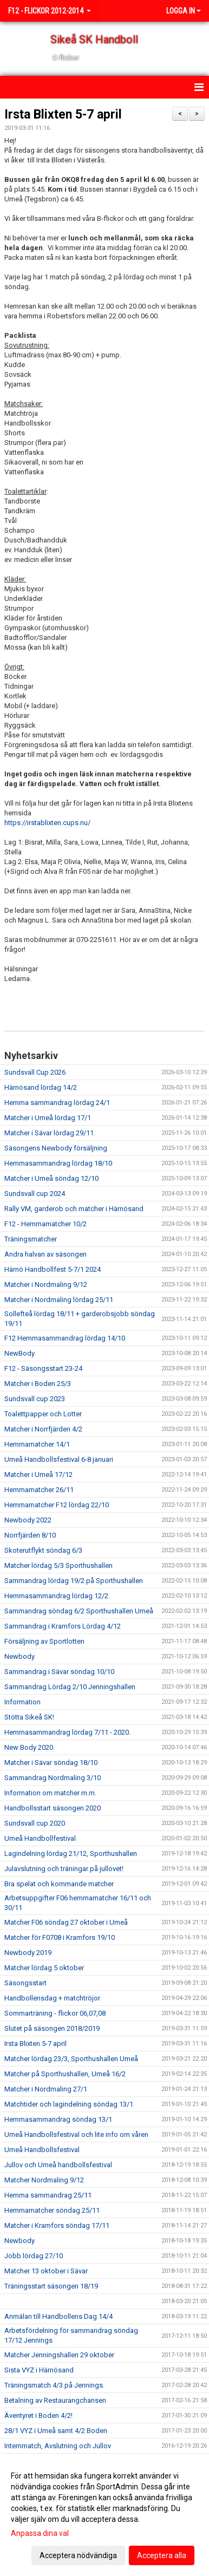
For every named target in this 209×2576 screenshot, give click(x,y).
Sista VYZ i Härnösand (39, 2370)
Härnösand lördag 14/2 (40, 1087)
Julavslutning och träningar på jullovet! (63, 1869)
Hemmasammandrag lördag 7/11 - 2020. (67, 1732)
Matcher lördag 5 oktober (44, 1968)
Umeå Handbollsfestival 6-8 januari (58, 1459)
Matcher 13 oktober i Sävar (46, 2271)
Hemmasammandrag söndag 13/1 (58, 2119)
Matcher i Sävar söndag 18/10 (50, 1762)
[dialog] (104, 2515)
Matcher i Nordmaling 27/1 (45, 2089)
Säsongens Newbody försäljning (55, 1148)
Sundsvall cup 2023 (34, 1399)
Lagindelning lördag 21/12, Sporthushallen (70, 1853)
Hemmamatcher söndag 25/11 (52, 2210)
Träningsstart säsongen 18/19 (51, 2286)
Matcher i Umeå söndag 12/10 (51, 1178)
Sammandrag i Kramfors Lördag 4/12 (62, 1626)
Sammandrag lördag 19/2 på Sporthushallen (73, 1581)
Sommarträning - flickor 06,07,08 (55, 2013)
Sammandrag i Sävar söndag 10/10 (59, 1672)
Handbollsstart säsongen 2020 (52, 1808)
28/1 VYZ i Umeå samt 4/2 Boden (55, 2431)
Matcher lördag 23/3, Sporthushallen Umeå (71, 2059)
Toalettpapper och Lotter (43, 1414)
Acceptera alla (161, 2555)
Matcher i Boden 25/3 (37, 1383)
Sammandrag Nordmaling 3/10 (52, 1778)
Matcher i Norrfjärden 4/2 (43, 1429)
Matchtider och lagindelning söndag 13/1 (68, 2104)
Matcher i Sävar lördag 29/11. (49, 1133)
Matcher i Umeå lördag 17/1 (47, 1118)
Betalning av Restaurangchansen (55, 2400)
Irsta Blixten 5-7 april (63, 114)
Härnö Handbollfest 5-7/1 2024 (52, 1269)
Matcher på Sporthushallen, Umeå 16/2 (65, 2074)
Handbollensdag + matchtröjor (52, 1998)
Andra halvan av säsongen (45, 1254)
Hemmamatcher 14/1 (37, 1444)
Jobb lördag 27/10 (33, 2256)
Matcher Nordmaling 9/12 (44, 2180)
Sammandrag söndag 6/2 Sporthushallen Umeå (78, 1611)
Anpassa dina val (40, 2533)
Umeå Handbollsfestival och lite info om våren (76, 2134)
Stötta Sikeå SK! (29, 1717)
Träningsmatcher (30, 1239)
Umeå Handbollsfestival (42, 2150)
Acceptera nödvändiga (78, 2555)
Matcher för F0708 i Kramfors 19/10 (59, 1937)
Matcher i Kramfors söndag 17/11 (56, 2225)
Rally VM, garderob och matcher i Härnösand (73, 1209)
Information (22, 1702)
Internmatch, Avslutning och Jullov (57, 2446)
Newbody (19, 1656)
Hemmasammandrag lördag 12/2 (56, 1596)
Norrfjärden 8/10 (30, 1535)
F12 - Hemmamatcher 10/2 (45, 1224)
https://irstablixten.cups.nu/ (47, 823)
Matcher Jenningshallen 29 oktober (59, 2355)
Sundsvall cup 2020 (34, 1823)
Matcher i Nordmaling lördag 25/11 (58, 1300)
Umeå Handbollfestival (40, 1838)
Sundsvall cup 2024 (34, 1193)
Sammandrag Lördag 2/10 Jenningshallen (69, 1687)
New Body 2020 (28, 1747)
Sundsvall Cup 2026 (35, 1072)
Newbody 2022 (27, 1520)
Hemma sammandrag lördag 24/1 (57, 1103)
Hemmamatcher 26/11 (39, 1490)
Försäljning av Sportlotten (44, 1641)
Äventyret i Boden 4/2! (38, 2415)
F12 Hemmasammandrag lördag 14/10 (64, 1338)
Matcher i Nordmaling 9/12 (45, 1284)
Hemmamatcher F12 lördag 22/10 (56, 1505)
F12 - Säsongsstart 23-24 (43, 1368)
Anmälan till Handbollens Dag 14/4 (58, 2316)
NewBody (19, 1353)
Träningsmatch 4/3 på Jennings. (54, 2385)
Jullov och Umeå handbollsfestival (58, 2165)
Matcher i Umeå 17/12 (38, 1474)
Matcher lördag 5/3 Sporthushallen (58, 1565)
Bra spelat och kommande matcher (59, 1884)
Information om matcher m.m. (50, 1793)
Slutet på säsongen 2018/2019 (52, 2028)
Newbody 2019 (27, 1953)
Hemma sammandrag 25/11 (48, 2195)
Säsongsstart (25, 1983)
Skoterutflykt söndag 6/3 (43, 1550)
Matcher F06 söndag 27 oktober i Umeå (66, 1922)
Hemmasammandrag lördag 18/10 (58, 1163)
